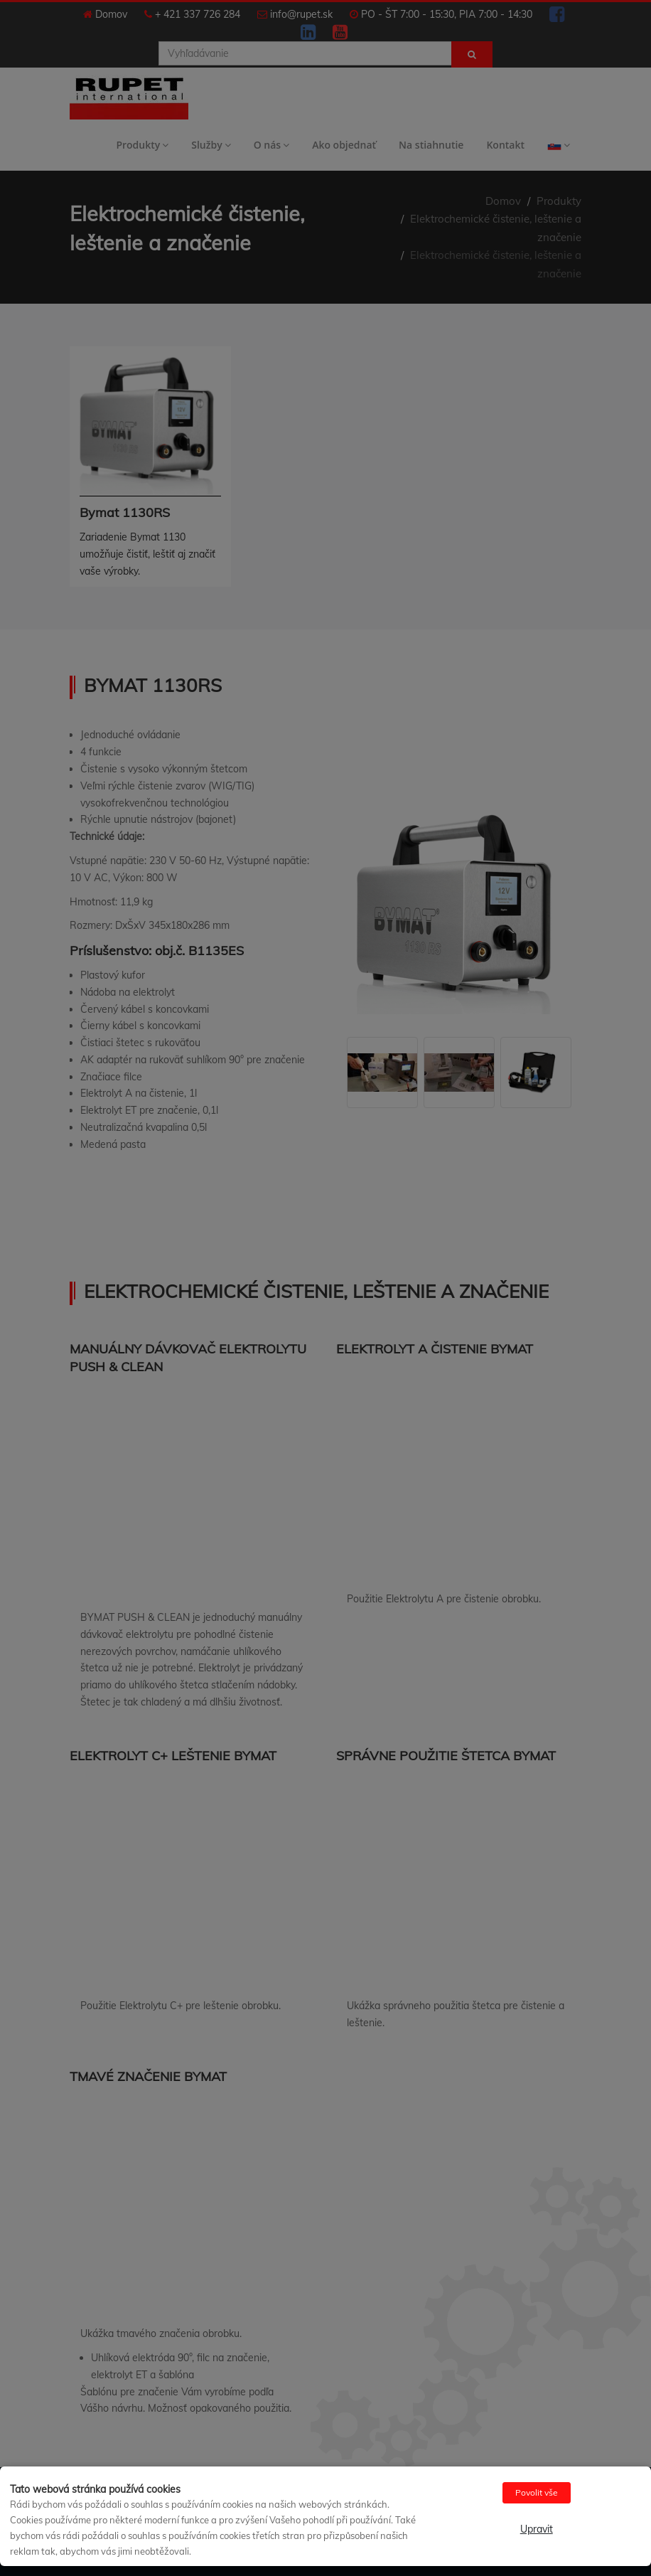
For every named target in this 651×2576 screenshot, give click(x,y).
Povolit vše (536, 2492)
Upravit (536, 2529)
